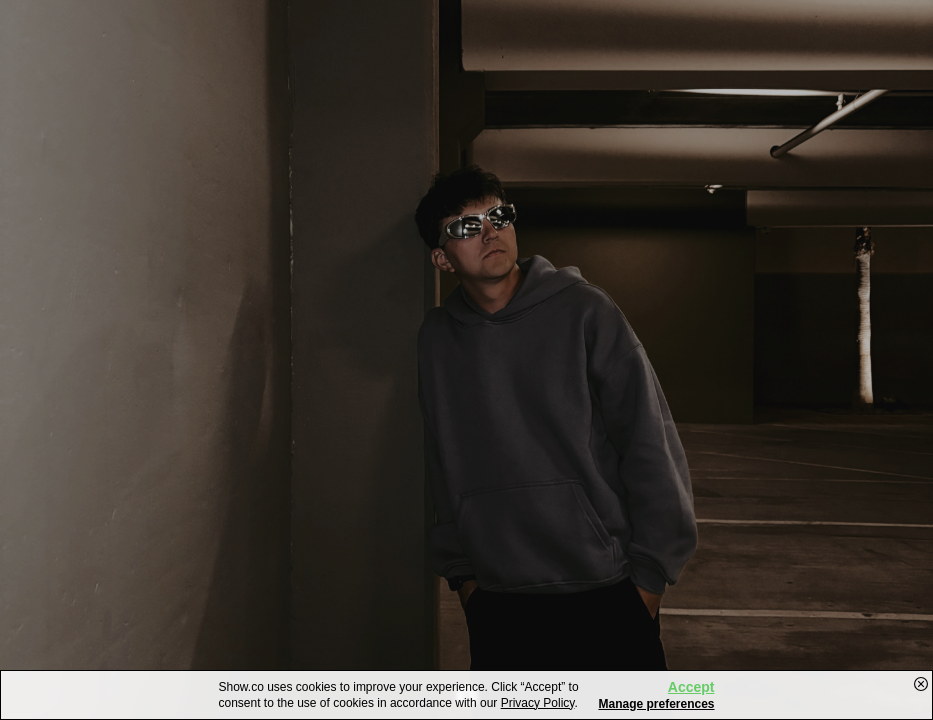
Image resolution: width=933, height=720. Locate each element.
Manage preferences (656, 704)
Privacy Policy (538, 703)
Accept (691, 687)
